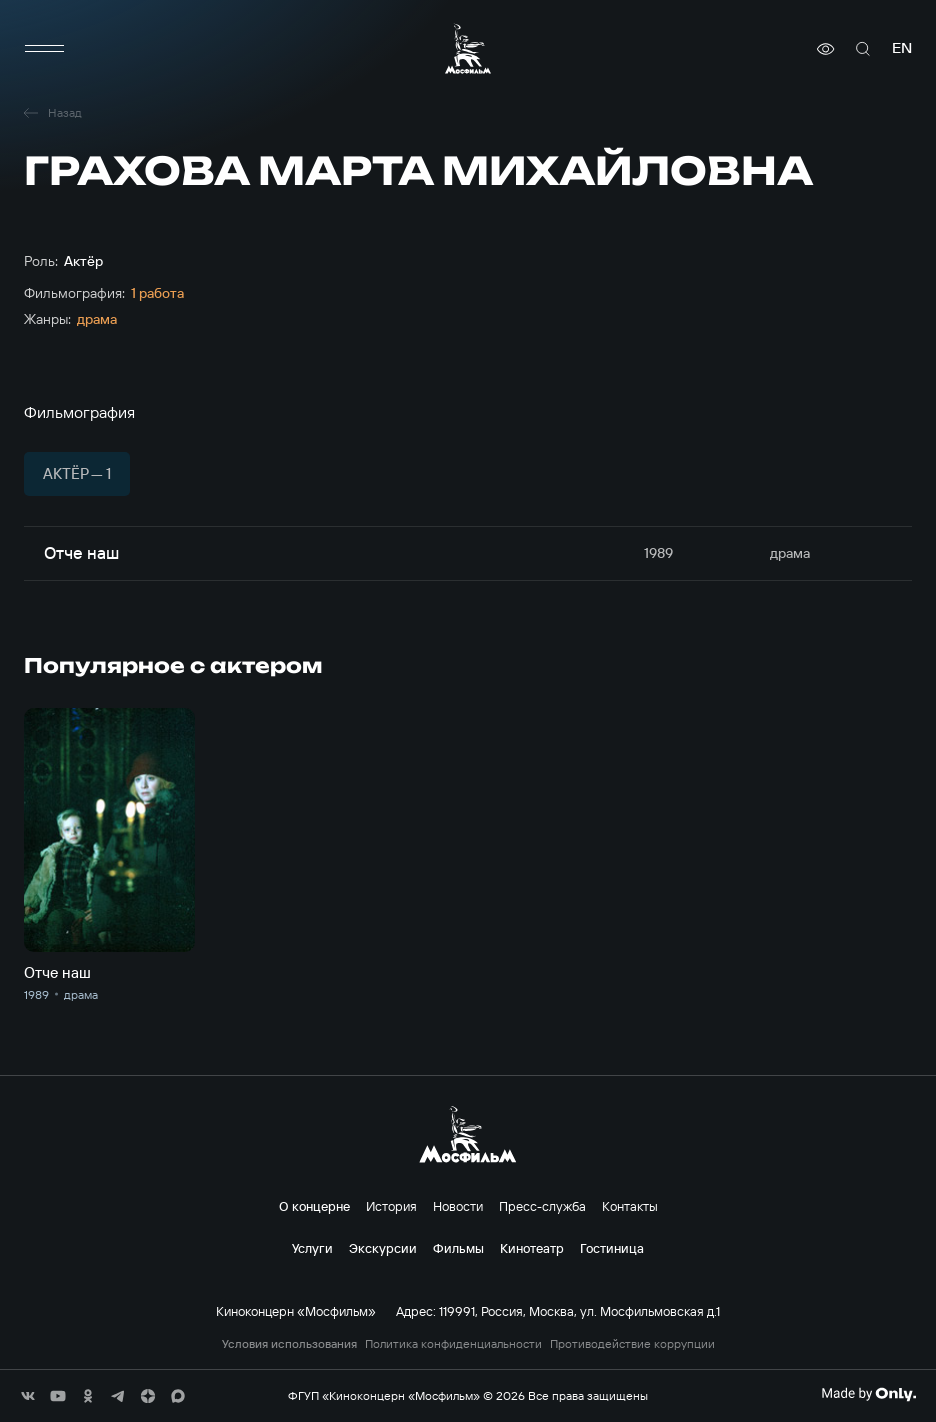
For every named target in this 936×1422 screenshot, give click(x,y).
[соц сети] (28, 1396)
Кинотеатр (532, 1248)
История (391, 1206)
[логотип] (468, 48)
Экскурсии (383, 1248)
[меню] (44, 49)
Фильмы (458, 1248)
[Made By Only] (868, 1394)
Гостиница (612, 1248)
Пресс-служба (542, 1206)
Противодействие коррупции (632, 1344)
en (902, 48)
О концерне (314, 1206)
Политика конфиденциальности (453, 1344)
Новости (458, 1206)
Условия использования (289, 1344)
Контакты (630, 1206)
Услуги (312, 1248)
